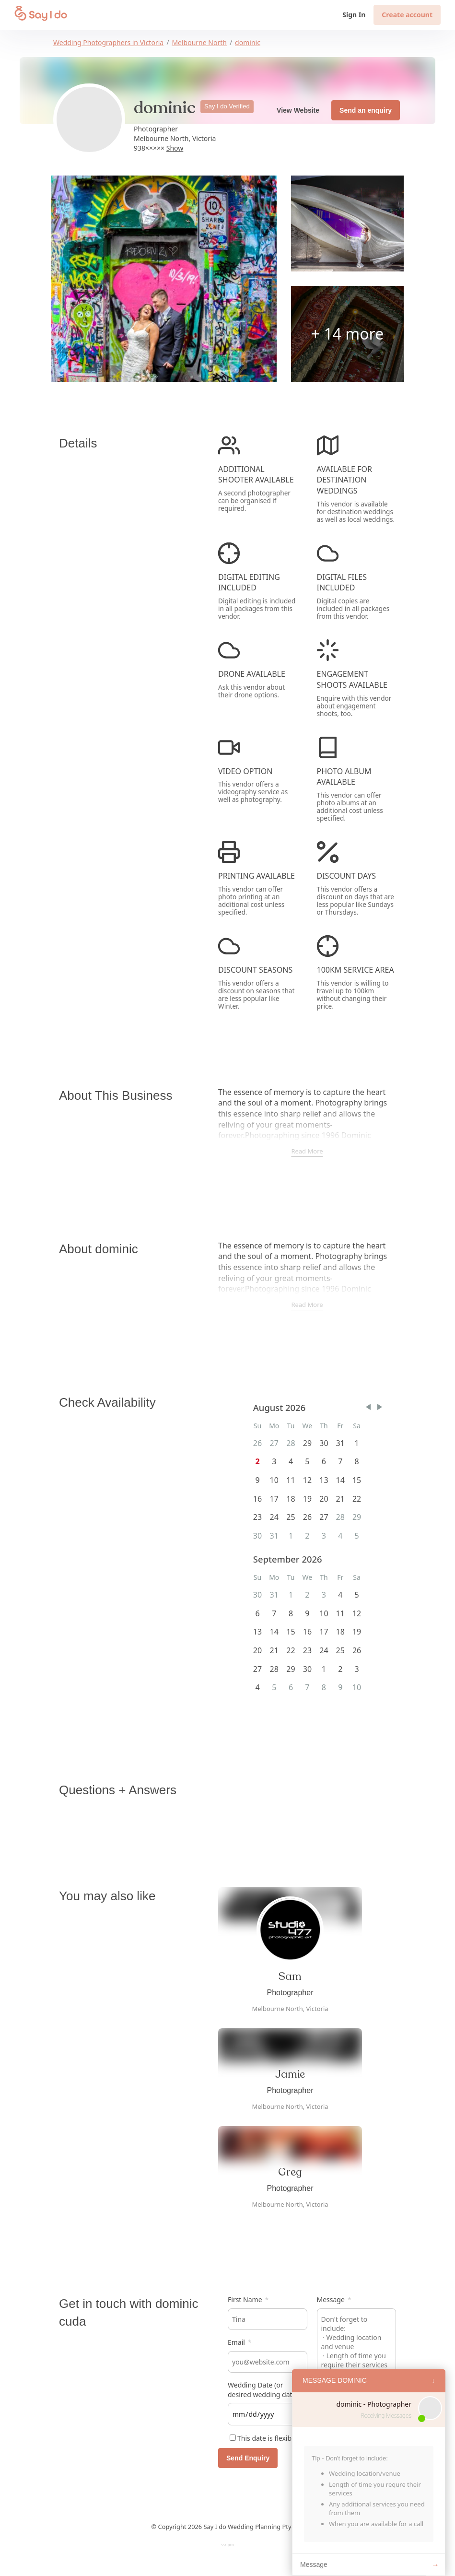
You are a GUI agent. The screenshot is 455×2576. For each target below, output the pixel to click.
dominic (247, 42)
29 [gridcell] (307, 1443)
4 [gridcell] (340, 1594)
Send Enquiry (247, 2458)
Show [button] (175, 148)
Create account (407, 14)
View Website (298, 110)
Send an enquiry (365, 110)
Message (334, 2299)
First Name (248, 2299)
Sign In (353, 14)
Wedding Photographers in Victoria (108, 42)
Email (240, 2342)
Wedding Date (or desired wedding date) (263, 2389)
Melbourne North (199, 42)
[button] (368, 1407)
